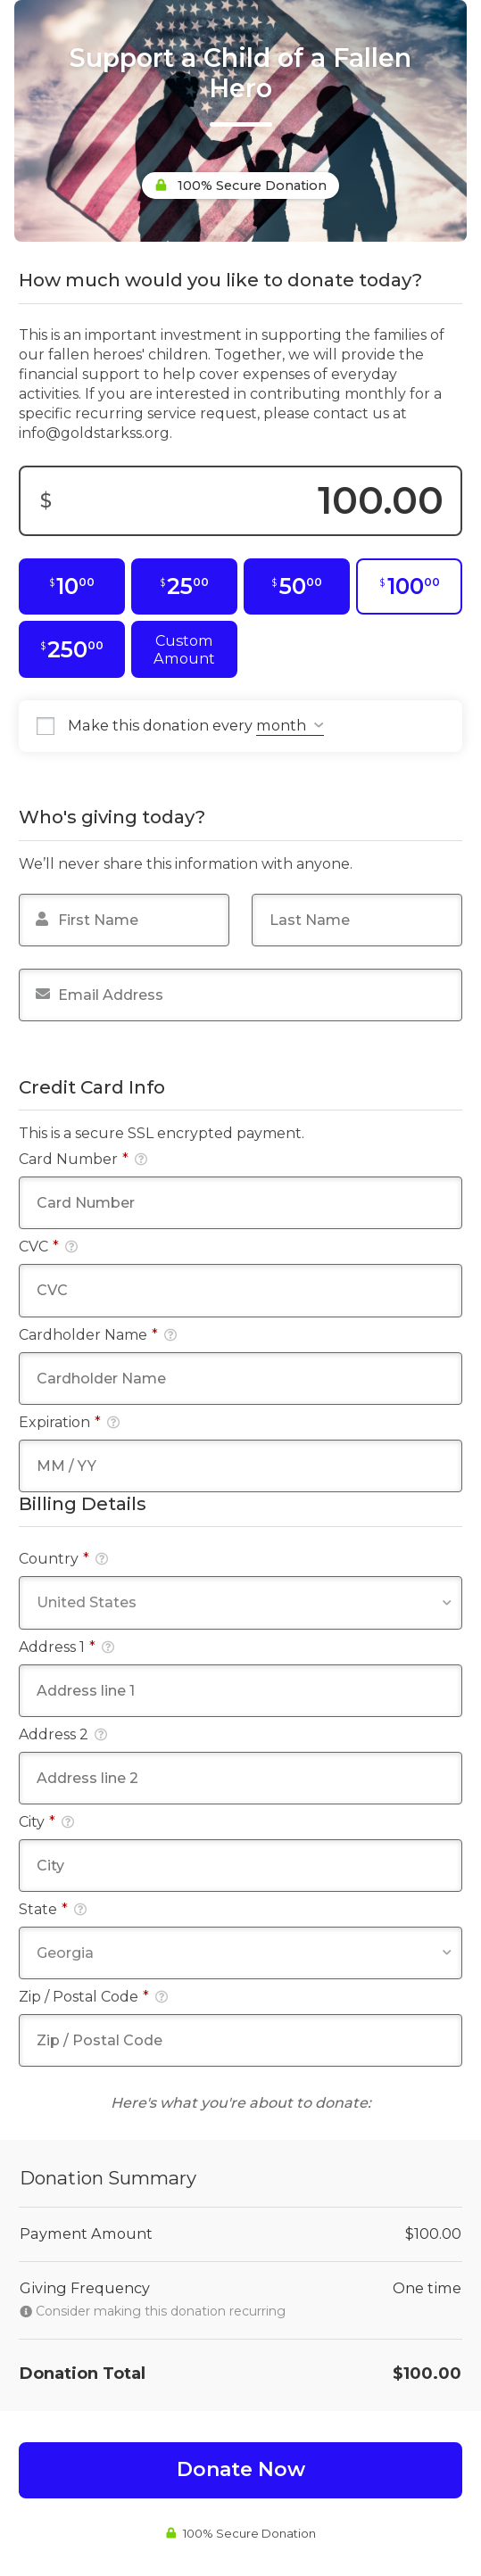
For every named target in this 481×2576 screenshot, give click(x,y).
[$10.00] (72, 586)
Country (63, 1558)
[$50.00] (297, 586)
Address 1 (66, 1647)
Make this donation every (196, 726)
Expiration (69, 1422)
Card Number (83, 1159)
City (46, 1821)
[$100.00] (409, 586)
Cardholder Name (98, 1334)
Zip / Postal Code (93, 1996)
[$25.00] (184, 586)
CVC (48, 1246)
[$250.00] (72, 649)
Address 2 (63, 1734)
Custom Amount (184, 649)
